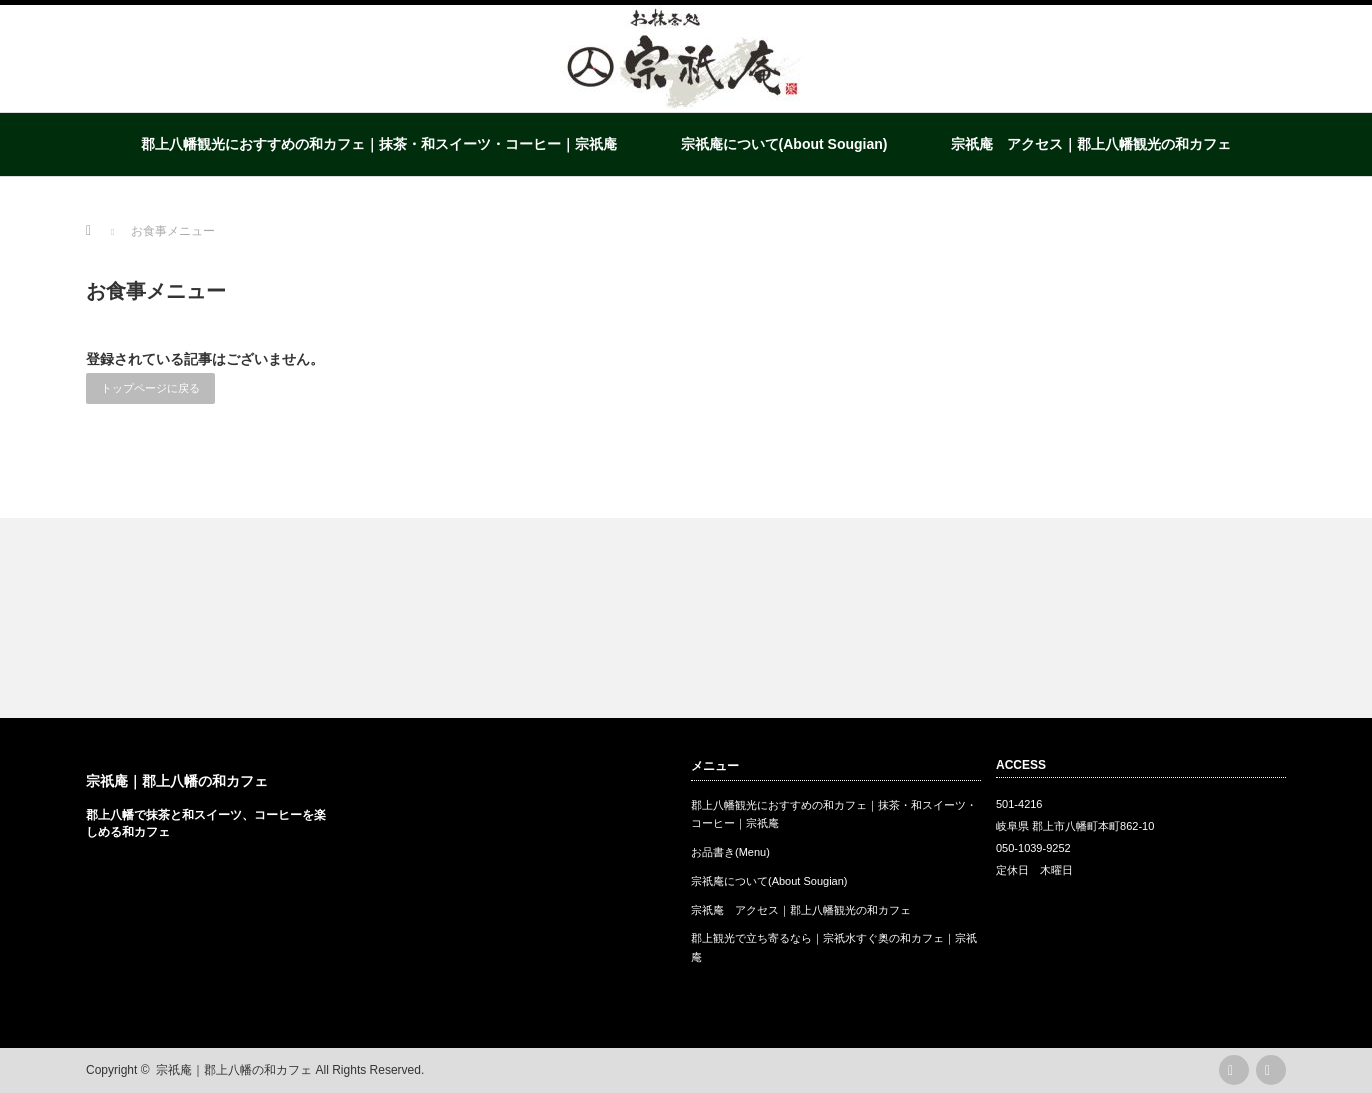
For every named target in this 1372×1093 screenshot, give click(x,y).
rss (1234, 1070)
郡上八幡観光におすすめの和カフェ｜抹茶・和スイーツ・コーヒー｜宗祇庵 (379, 144)
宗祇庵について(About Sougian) (784, 144)
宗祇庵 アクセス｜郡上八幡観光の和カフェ (1091, 144)
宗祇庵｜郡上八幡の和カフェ (177, 781)
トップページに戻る (150, 388)
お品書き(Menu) (730, 852)
